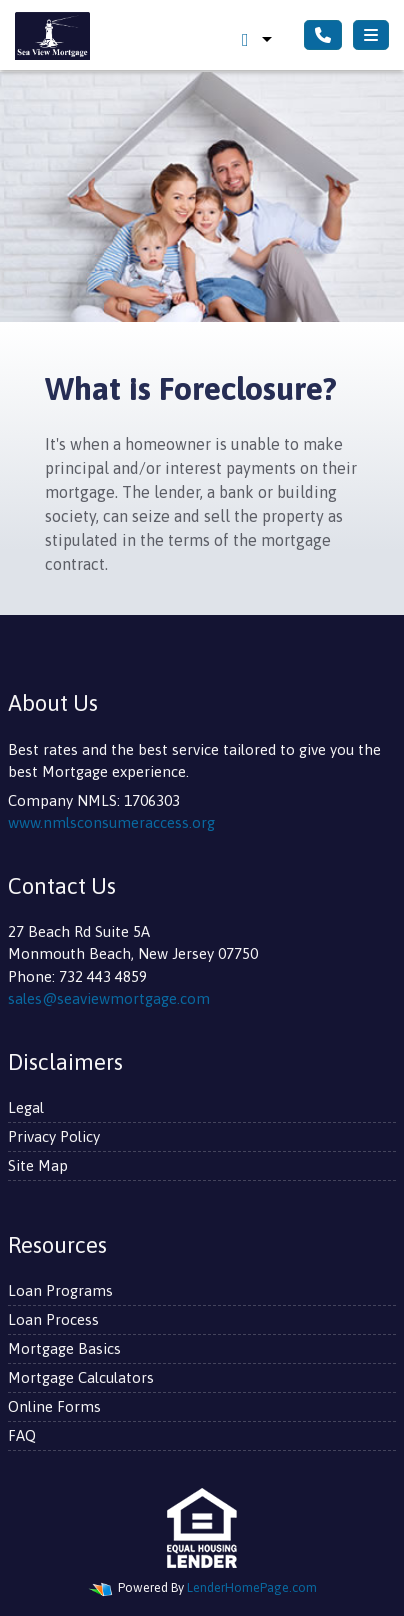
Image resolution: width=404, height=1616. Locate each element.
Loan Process (53, 1319)
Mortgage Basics (64, 1348)
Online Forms (54, 1406)
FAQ (22, 1435)
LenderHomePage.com (252, 1587)
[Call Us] (323, 35)
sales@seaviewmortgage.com (109, 998)
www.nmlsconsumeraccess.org (111, 822)
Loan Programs (60, 1290)
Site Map (38, 1165)
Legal (26, 1107)
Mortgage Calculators (81, 1377)
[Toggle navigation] (371, 35)
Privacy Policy (54, 1136)
